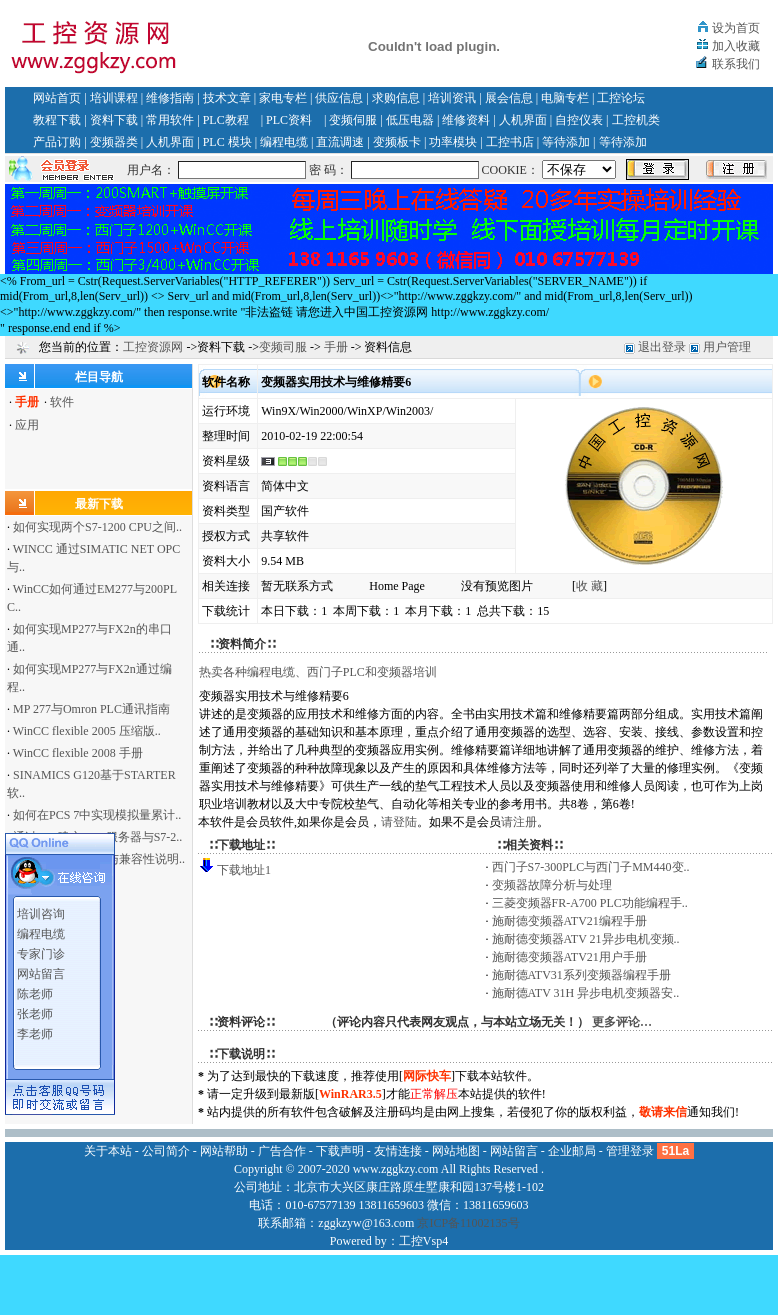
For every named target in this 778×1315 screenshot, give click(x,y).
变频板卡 (397, 142)
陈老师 (35, 989)
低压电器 (410, 120)
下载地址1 (244, 870)
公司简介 (166, 1151)
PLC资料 (289, 120)
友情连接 (398, 1151)
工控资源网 (153, 347)
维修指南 (170, 98)
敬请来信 (663, 1112)
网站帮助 (224, 1151)
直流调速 (340, 142)
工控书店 (510, 142)
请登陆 (399, 822)
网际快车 (427, 1076)
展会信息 (509, 98)
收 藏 (589, 586)
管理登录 (630, 1151)
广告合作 (282, 1151)
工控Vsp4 (423, 1241)
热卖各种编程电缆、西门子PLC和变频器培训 (318, 672)
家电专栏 (283, 98)
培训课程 (114, 98)
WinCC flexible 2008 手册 (78, 753)
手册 (336, 347)
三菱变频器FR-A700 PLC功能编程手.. (590, 903)
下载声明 (340, 1151)
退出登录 (662, 347)
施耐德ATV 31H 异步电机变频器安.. (586, 993)
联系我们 (736, 64)
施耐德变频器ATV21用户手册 (569, 957)
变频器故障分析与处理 (552, 885)
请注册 (519, 822)
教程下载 (57, 120)
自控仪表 (579, 120)
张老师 (35, 1009)
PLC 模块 (227, 142)
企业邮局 (572, 1151)
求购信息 (396, 98)
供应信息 (339, 98)
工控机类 (636, 120)
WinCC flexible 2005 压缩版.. (87, 731)
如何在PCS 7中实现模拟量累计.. (97, 815)
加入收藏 (736, 46)
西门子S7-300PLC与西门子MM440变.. (591, 867)
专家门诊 (41, 949)
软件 (62, 402)
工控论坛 (621, 98)
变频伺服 (353, 120)
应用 (27, 425)
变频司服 (283, 347)
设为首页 (736, 28)
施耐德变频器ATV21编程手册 (569, 921)
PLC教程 (226, 120)
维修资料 (466, 120)
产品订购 (57, 142)
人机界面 (523, 120)
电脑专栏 (565, 98)
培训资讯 (452, 98)
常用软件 (170, 120)
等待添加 (566, 142)
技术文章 (227, 98)
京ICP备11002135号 (468, 1223)
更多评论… (622, 1022)
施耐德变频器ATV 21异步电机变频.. (586, 939)
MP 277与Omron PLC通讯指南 (91, 709)
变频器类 (114, 142)
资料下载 (114, 120)
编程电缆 (284, 142)
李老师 (35, 1029)
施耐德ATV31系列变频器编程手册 (581, 975)
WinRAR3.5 (350, 1094)
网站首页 (57, 98)
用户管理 (727, 347)
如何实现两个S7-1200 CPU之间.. (97, 527)
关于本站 (108, 1151)
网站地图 (456, 1151)
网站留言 (41, 969)
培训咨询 (41, 909)
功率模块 (453, 142)
